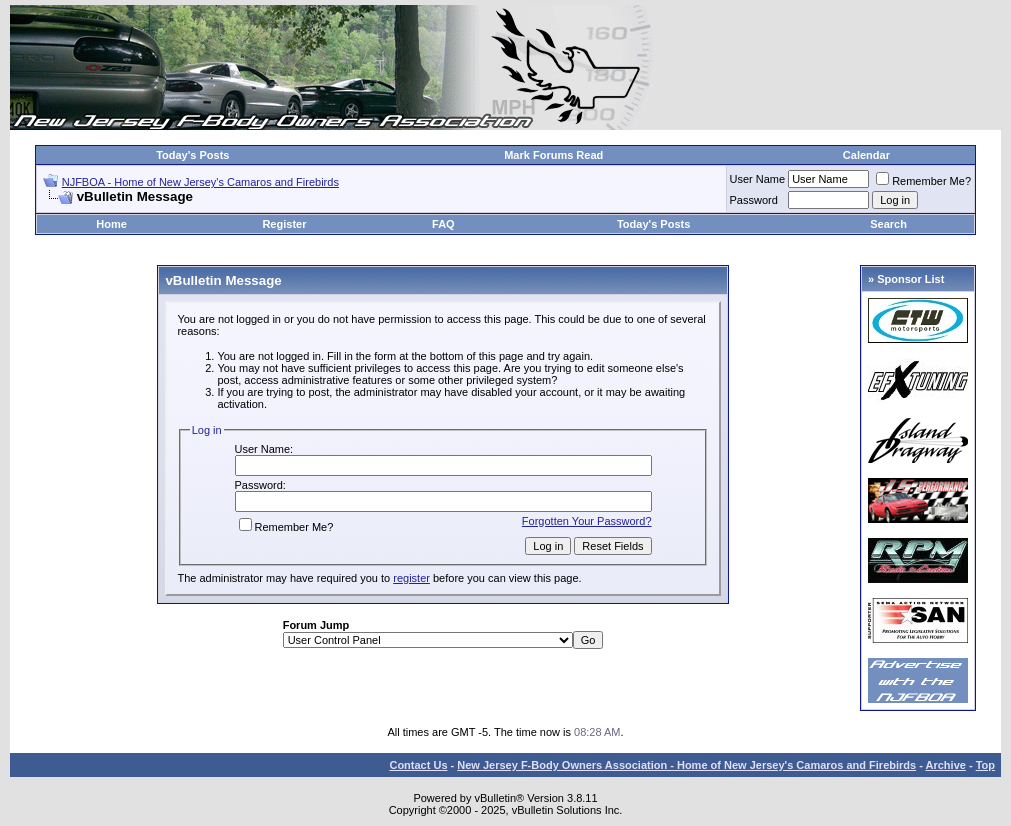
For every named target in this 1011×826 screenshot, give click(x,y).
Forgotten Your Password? (587, 521)
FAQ (443, 224)
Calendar (866, 155)
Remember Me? (923, 181)
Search (888, 224)
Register (284, 224)
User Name (758, 179)
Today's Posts (192, 155)
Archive (946, 765)
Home (111, 224)
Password (754, 200)
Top (985, 765)
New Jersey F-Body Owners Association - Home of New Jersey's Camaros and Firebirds (686, 765)
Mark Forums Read (553, 155)
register (411, 578)
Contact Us (418, 765)
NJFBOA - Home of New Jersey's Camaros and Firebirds (200, 182)
